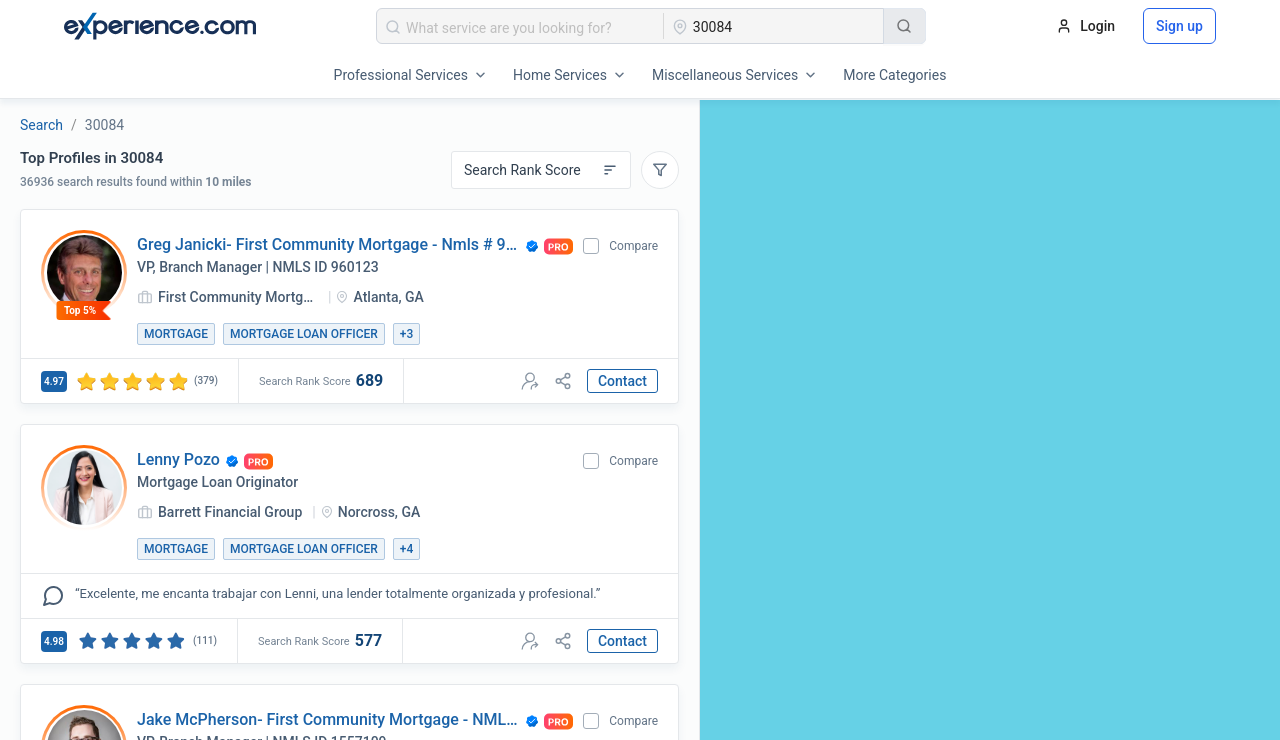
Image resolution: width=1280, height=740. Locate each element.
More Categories (894, 75)
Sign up (1179, 26)
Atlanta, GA (388, 297)
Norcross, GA (379, 512)
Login (1085, 26)
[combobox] (520, 26)
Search (41, 125)
